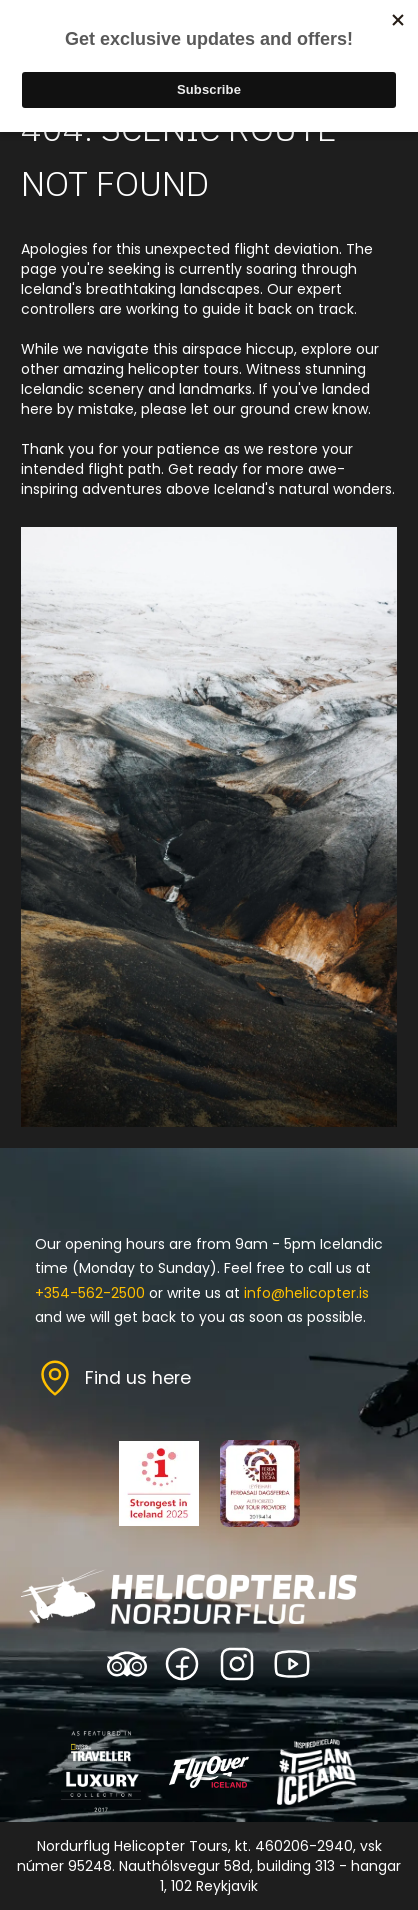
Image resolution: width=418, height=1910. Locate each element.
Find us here (138, 1378)
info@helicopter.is (306, 1293)
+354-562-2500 (90, 1293)
